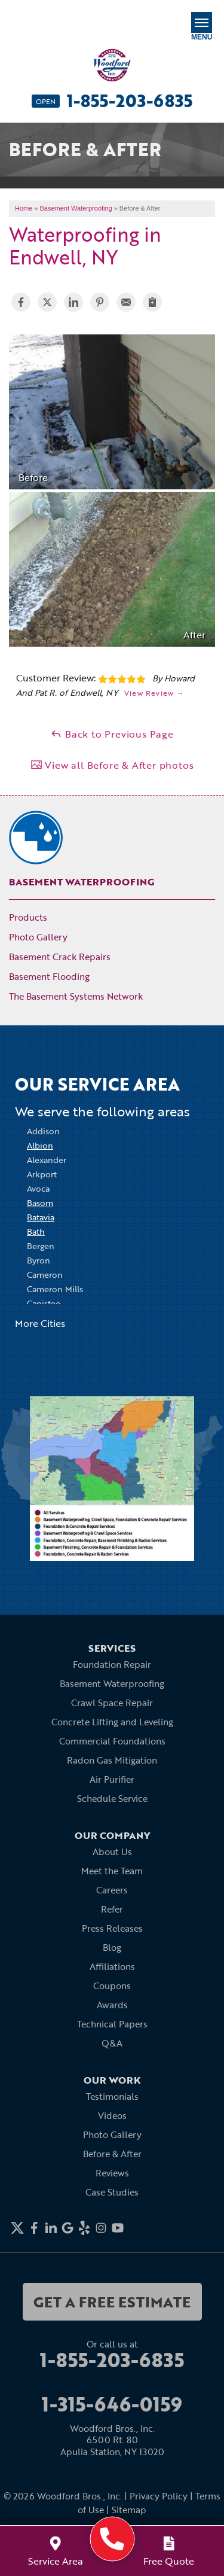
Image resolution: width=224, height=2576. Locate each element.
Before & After (112, 2153)
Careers (112, 1889)
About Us (112, 1851)
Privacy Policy (159, 2495)
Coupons (112, 1985)
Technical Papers (112, 2023)
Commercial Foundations (112, 1740)
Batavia (40, 1217)
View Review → (154, 692)
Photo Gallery (38, 936)
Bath (36, 1231)
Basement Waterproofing (81, 881)
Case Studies (112, 2192)
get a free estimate (112, 2301)
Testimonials (112, 2096)
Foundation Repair (112, 1664)
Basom (40, 1202)
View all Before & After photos (112, 765)
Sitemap (129, 2509)
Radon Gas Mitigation (112, 1760)
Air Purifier (112, 1779)
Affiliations (112, 1966)
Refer (112, 1909)
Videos (112, 2115)
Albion (40, 1145)
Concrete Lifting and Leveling (112, 1721)
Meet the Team (112, 1870)
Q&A (112, 2043)
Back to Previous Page (112, 734)
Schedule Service (112, 1798)
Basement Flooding (49, 976)
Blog (112, 1947)
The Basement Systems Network (76, 996)
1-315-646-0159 (112, 2404)
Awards (112, 2004)
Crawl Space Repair (112, 1702)
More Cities (40, 1323)
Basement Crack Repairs (60, 956)
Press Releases (112, 1928)
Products (28, 917)
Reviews (112, 2172)
